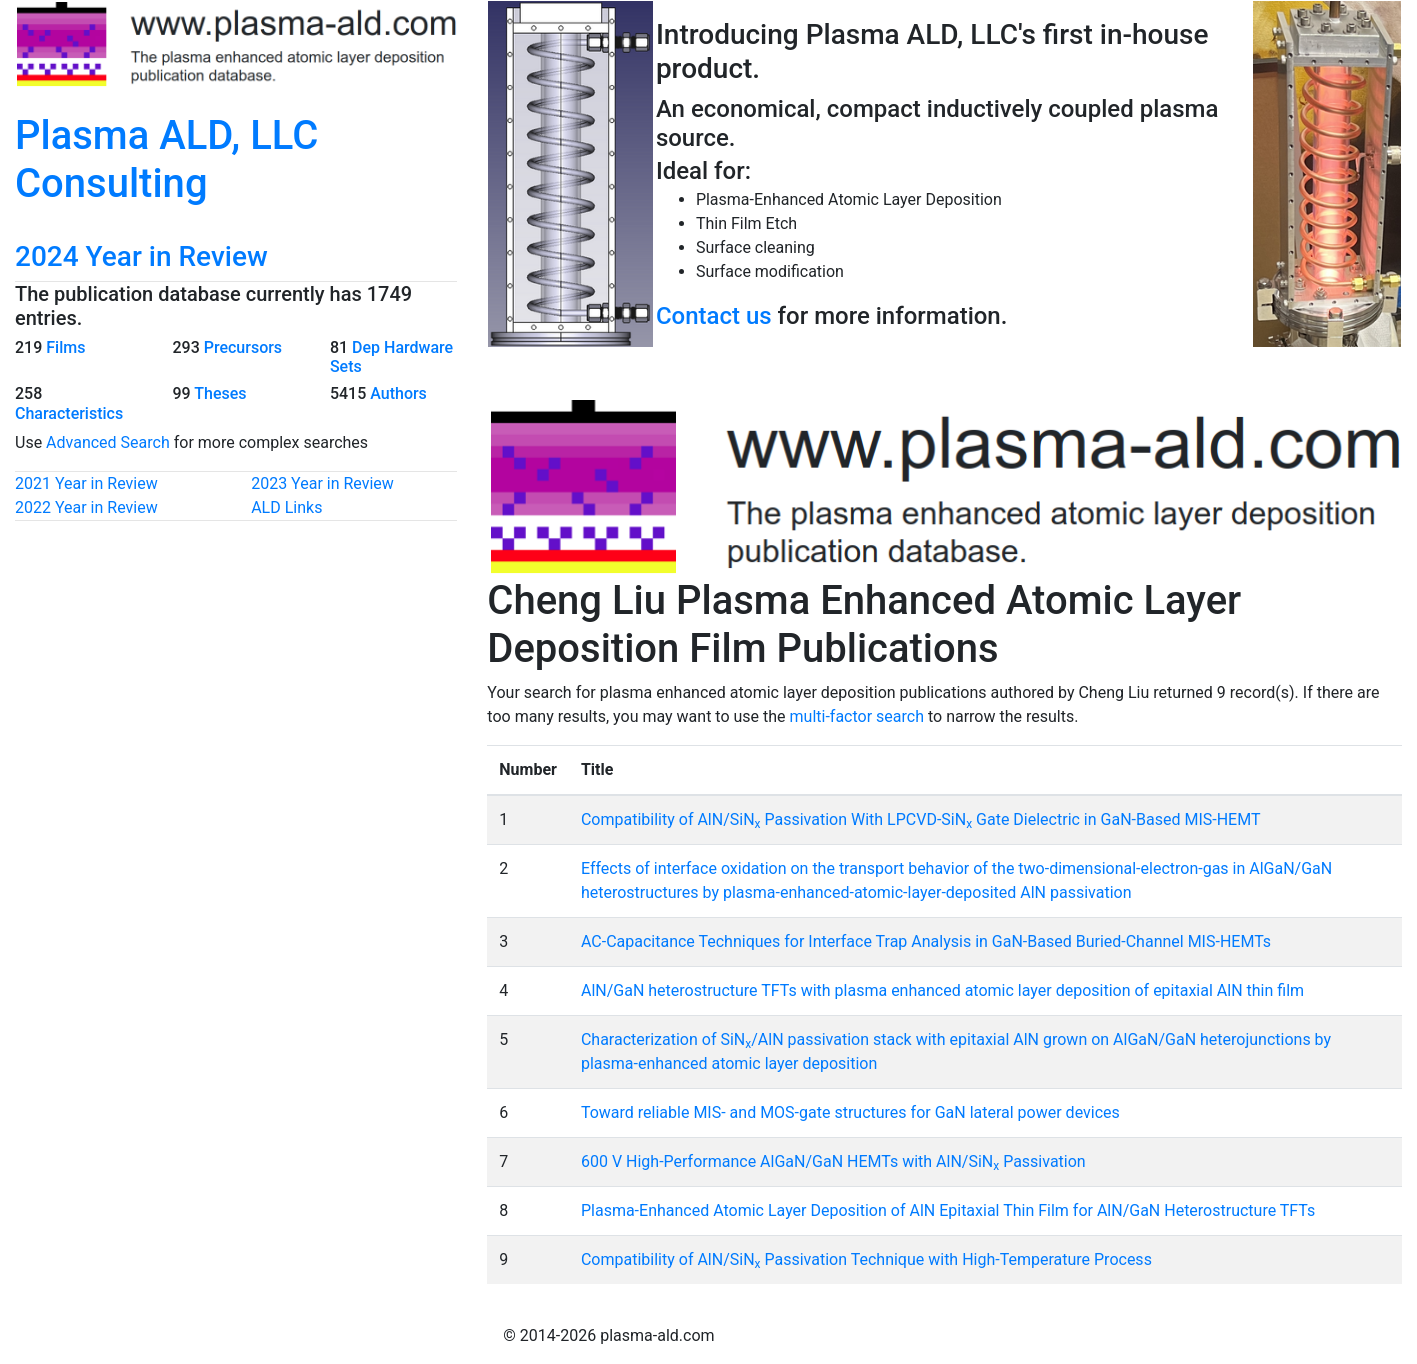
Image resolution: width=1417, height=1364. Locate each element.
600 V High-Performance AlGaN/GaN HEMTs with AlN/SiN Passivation (833, 1161)
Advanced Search (108, 442)
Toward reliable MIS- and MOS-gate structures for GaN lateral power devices (850, 1112)
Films (65, 347)
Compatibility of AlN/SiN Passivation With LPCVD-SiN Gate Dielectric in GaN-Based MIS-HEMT (921, 819)
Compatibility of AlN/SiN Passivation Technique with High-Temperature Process (866, 1259)
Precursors (243, 347)
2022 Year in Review (86, 507)
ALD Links (286, 507)
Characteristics (69, 413)
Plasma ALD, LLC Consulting (166, 159)
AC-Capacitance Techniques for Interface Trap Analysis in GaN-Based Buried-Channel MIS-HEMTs (926, 941)
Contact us (714, 316)
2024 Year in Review (141, 256)
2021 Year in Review (86, 483)
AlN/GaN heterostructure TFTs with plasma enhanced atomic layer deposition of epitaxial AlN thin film (942, 990)
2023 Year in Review (322, 483)
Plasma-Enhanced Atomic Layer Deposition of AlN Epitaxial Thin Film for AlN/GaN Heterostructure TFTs (948, 1210)
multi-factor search (857, 716)
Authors (398, 393)
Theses (220, 393)
